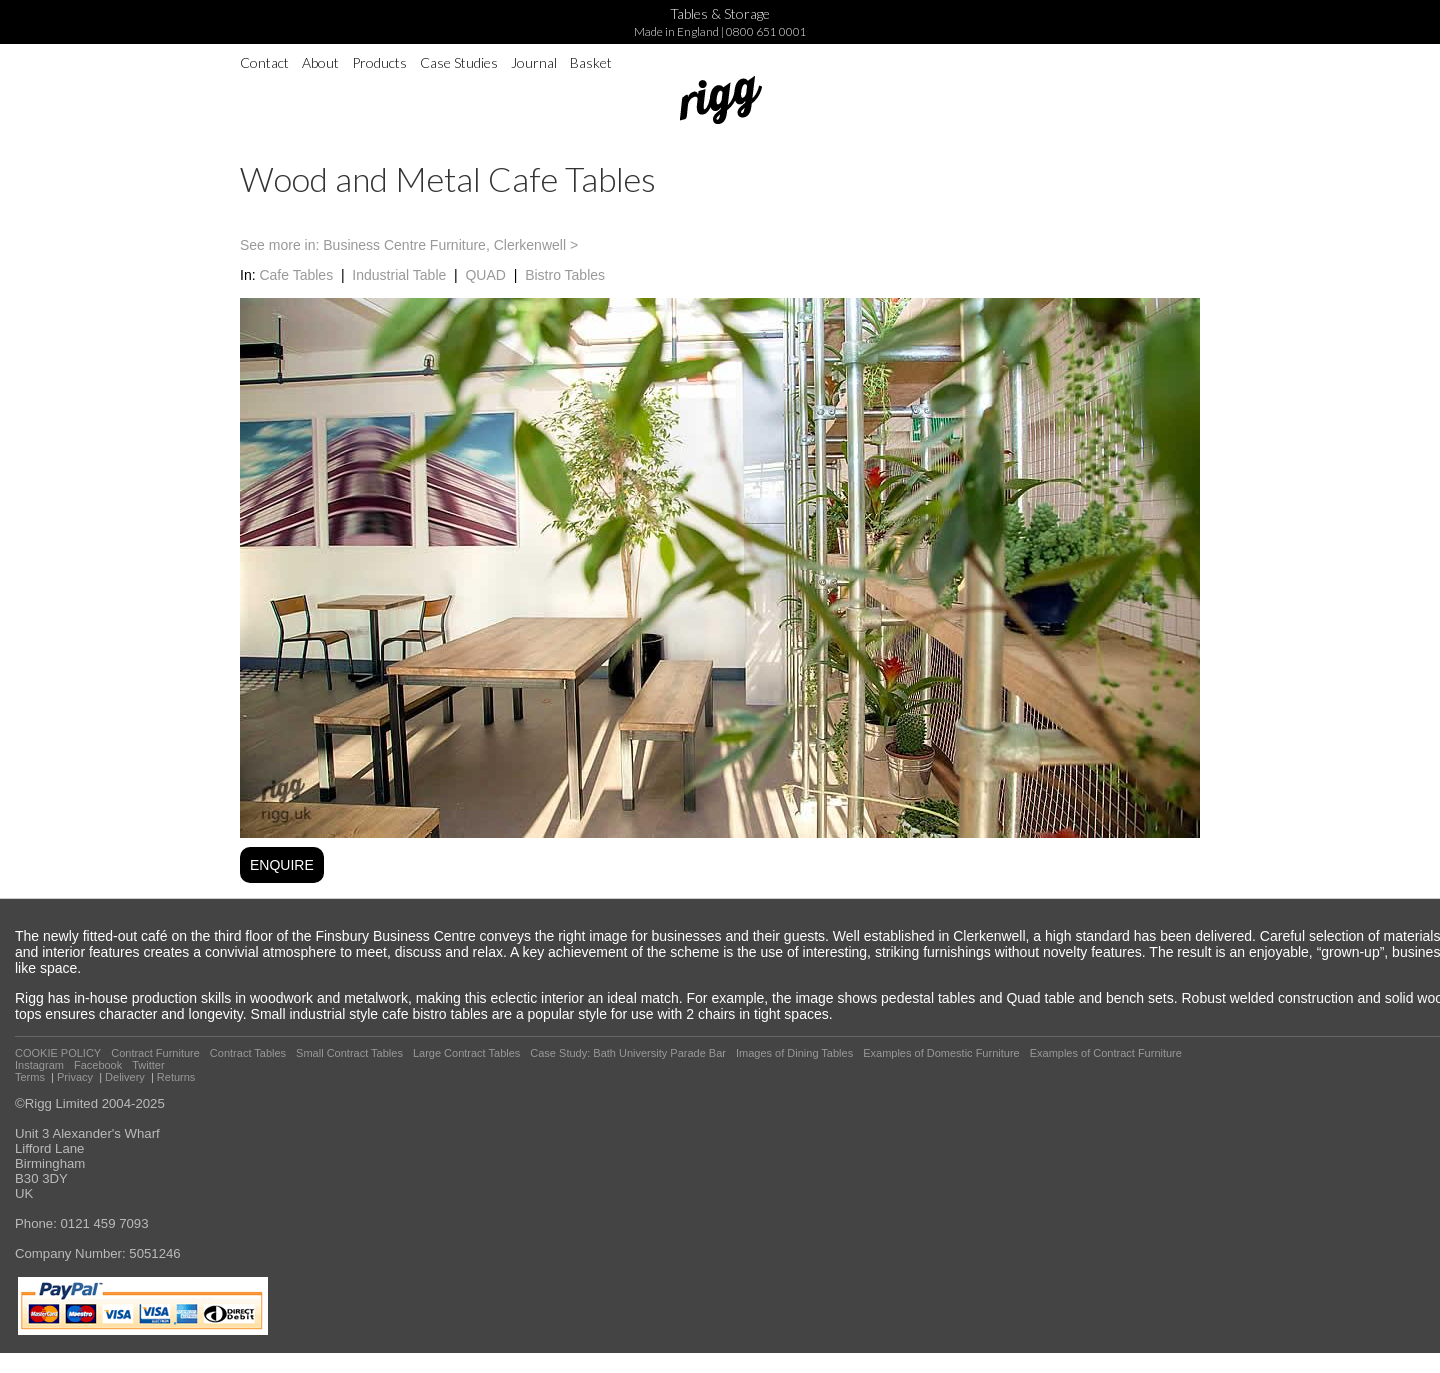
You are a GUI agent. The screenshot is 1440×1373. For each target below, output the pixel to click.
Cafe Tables (296, 275)
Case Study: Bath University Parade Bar (628, 1053)
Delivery (125, 1077)
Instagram (39, 1065)
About (320, 62)
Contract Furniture (155, 1053)
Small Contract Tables (349, 1053)
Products (379, 62)
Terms (30, 1077)
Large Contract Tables (466, 1053)
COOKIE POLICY (58, 1053)
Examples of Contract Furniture (1106, 1053)
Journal (534, 62)
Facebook (98, 1065)
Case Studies (459, 62)
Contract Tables (248, 1053)
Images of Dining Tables (794, 1053)
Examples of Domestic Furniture (941, 1053)
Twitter (148, 1065)
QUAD (485, 275)
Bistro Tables (565, 275)
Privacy (75, 1077)
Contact (264, 62)
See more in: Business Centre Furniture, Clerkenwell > (409, 245)
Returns (176, 1077)
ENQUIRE (282, 865)
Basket (591, 62)
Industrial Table (399, 275)
